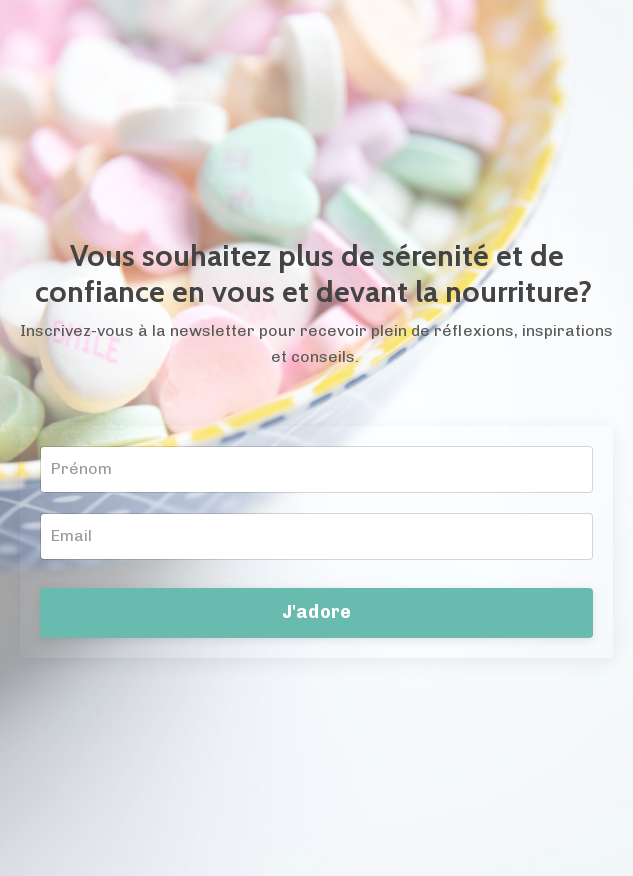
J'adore (317, 612)
